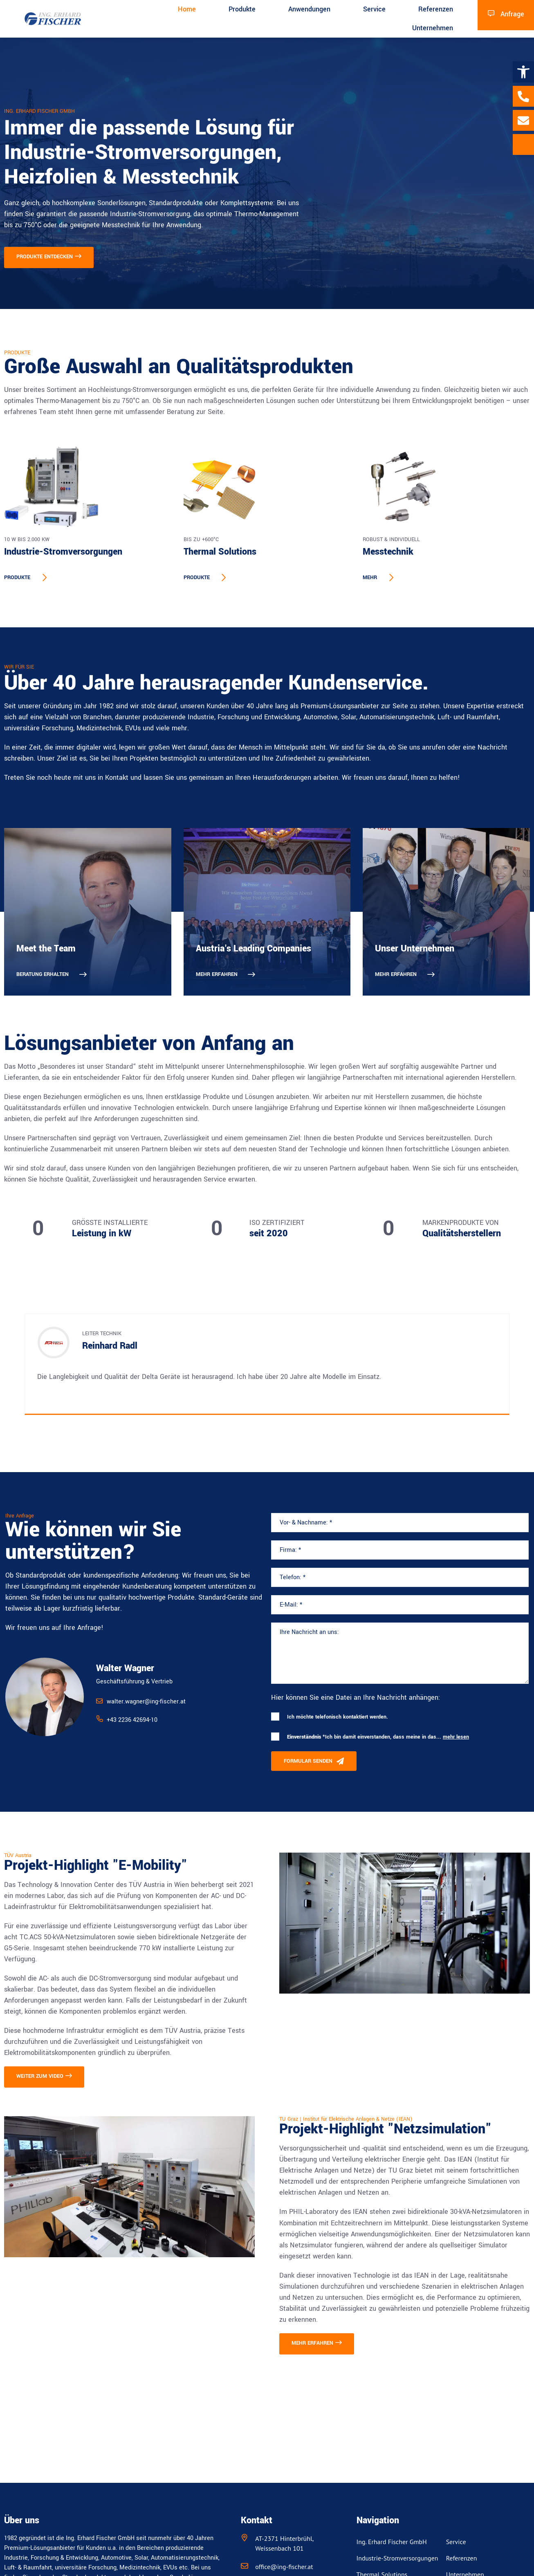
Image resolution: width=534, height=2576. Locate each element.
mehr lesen (456, 1737)
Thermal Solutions (220, 551)
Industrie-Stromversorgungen (63, 551)
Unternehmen (432, 28)
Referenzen (435, 9)
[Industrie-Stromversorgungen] (87, 486)
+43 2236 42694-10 (132, 1720)
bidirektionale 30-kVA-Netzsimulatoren (465, 2211)
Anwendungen (309, 9)
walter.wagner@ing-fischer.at (146, 1701)
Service (374, 9)
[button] (523, 72)
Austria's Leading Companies (253, 948)
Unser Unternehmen (414, 948)
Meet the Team (46, 948)
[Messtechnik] (446, 486)
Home (187, 9)
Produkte (242, 9)
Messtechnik (388, 551)
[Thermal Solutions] (267, 486)
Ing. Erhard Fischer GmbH (392, 2542)
